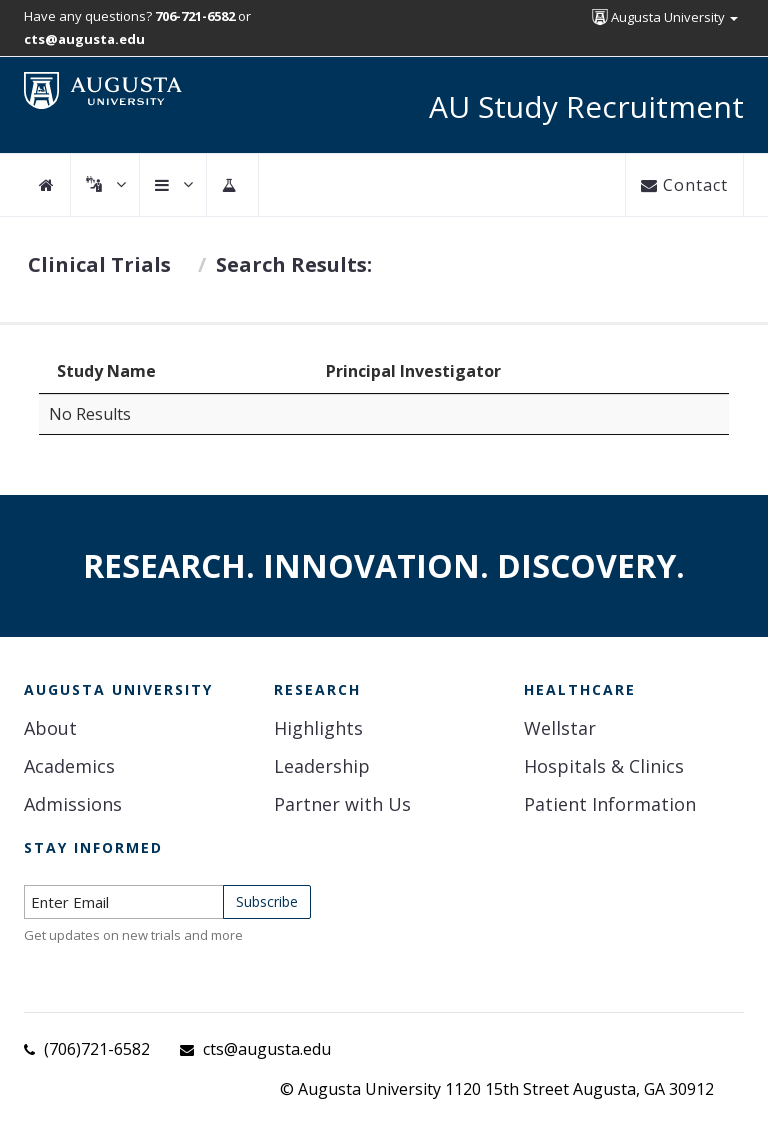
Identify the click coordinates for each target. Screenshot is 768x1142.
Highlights (318, 728)
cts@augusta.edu (267, 1049)
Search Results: (294, 264)
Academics (69, 766)
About (50, 728)
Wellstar (560, 728)
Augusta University (665, 17)
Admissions (73, 804)
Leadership (322, 766)
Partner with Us (342, 804)
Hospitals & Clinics (604, 766)
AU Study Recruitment (586, 106)
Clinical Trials (99, 264)
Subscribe (267, 901)
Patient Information (610, 804)
